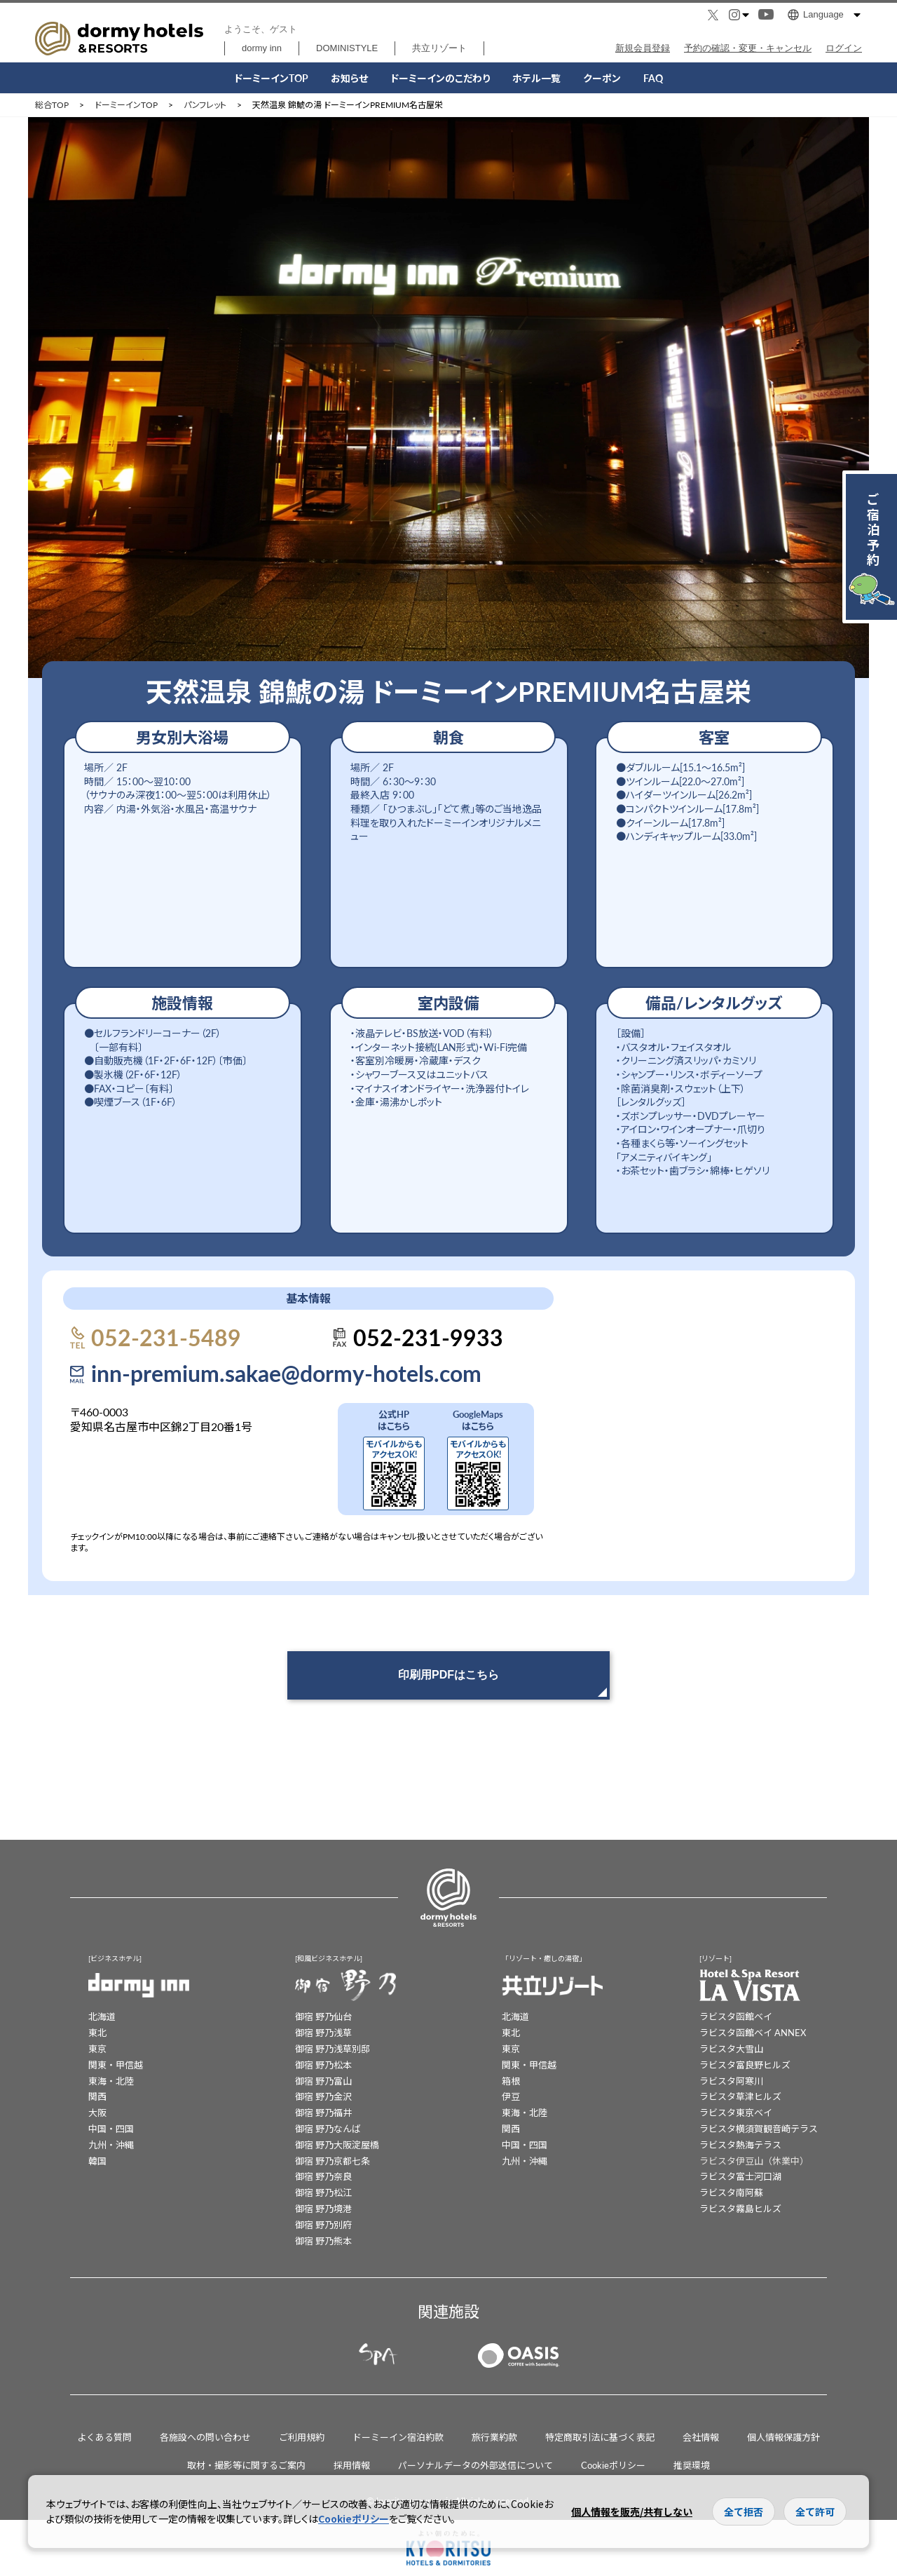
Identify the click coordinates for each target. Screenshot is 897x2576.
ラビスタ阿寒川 (731, 2080)
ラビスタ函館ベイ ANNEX (752, 2032)
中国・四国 (111, 2128)
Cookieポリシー (613, 2465)
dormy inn (262, 48)
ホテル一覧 (536, 78)
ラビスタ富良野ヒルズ (744, 2064)
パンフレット (205, 105)
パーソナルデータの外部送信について (475, 2465)
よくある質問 (104, 2436)
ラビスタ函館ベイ (735, 2016)
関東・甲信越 (115, 2064)
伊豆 (511, 2096)
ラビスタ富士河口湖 (740, 2176)
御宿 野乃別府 (323, 2224)
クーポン (602, 78)
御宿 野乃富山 (323, 2080)
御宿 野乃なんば (328, 2128)
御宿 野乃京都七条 (332, 2160)
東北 (97, 2032)
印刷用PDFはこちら (448, 1675)
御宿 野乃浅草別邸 (332, 2048)
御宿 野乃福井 (323, 2112)
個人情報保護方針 (783, 2436)
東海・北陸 (111, 2080)
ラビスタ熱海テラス (740, 2144)
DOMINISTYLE (347, 48)
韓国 (97, 2160)
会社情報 (701, 2436)
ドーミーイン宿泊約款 (398, 2436)
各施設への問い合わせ (205, 2436)
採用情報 (352, 2465)
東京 (97, 2048)
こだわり (440, 78)
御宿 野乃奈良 (323, 2176)
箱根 (511, 2080)
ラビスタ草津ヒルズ (740, 2096)
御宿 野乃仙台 (323, 2016)
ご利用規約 (301, 2436)
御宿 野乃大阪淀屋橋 (337, 2144)
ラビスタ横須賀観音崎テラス (758, 2128)
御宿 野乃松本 (323, 2064)
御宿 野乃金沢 (323, 2096)
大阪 (97, 2112)
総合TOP (52, 105)
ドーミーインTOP (271, 78)
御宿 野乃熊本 (323, 2240)
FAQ (653, 78)
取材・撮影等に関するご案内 (246, 2465)
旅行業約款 (494, 2436)
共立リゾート (439, 48)
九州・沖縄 (111, 2144)
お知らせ (349, 78)
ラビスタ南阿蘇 (731, 2192)
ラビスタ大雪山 (731, 2048)
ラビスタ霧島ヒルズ (740, 2208)
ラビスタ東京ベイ (735, 2112)
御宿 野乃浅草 (323, 2032)
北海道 (102, 2016)
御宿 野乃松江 (323, 2192)
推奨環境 (691, 2465)
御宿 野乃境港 (323, 2208)
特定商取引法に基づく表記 (600, 2436)
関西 (97, 2096)
